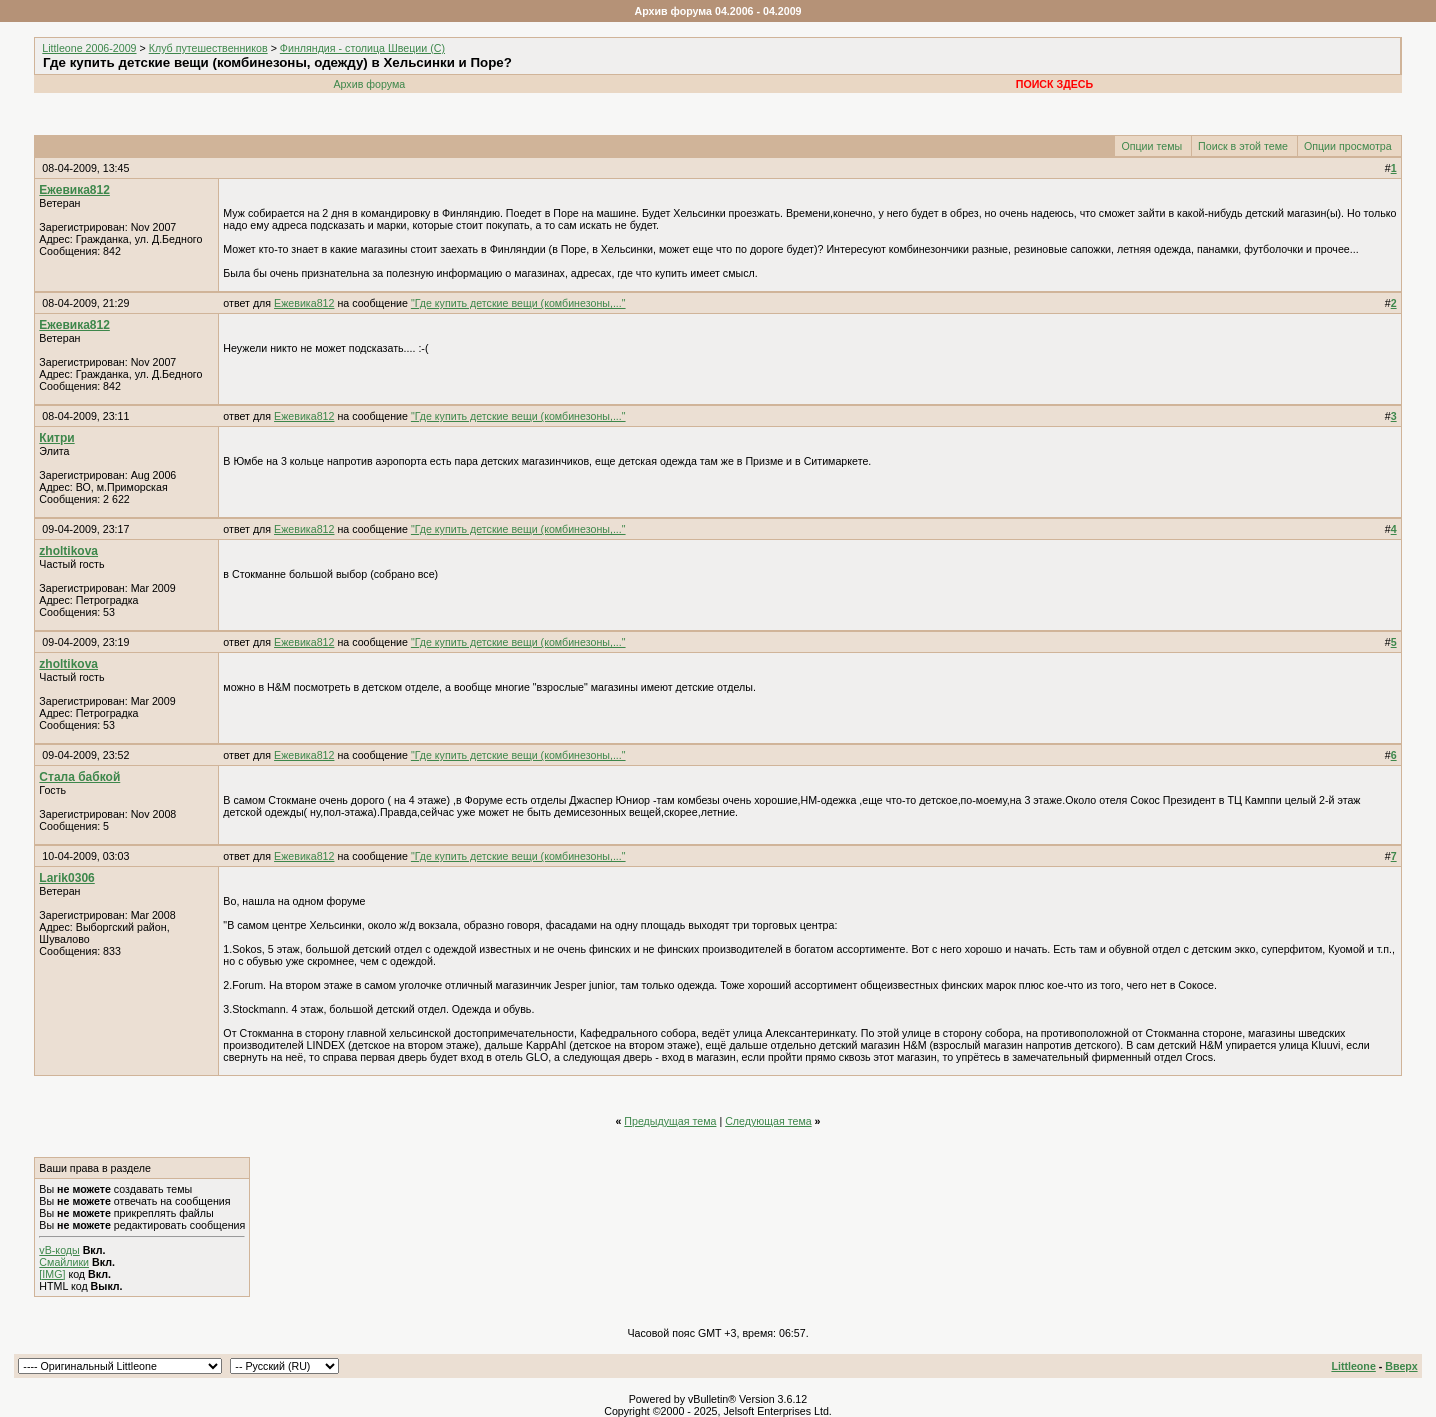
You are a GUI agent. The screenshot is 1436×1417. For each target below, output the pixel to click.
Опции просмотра (1348, 146)
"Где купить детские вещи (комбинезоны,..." (518, 303)
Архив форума (369, 84)
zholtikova (68, 551)
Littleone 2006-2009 (89, 48)
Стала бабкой (79, 777)
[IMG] (52, 1274)
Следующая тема (768, 1121)
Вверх (1401, 1366)
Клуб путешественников (208, 48)
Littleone (1353, 1366)
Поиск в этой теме (1243, 146)
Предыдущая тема (670, 1121)
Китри (56, 438)
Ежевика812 (74, 190)
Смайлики (64, 1262)
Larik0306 (66, 878)
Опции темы (1151, 146)
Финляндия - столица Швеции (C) (362, 48)
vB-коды (59, 1250)
